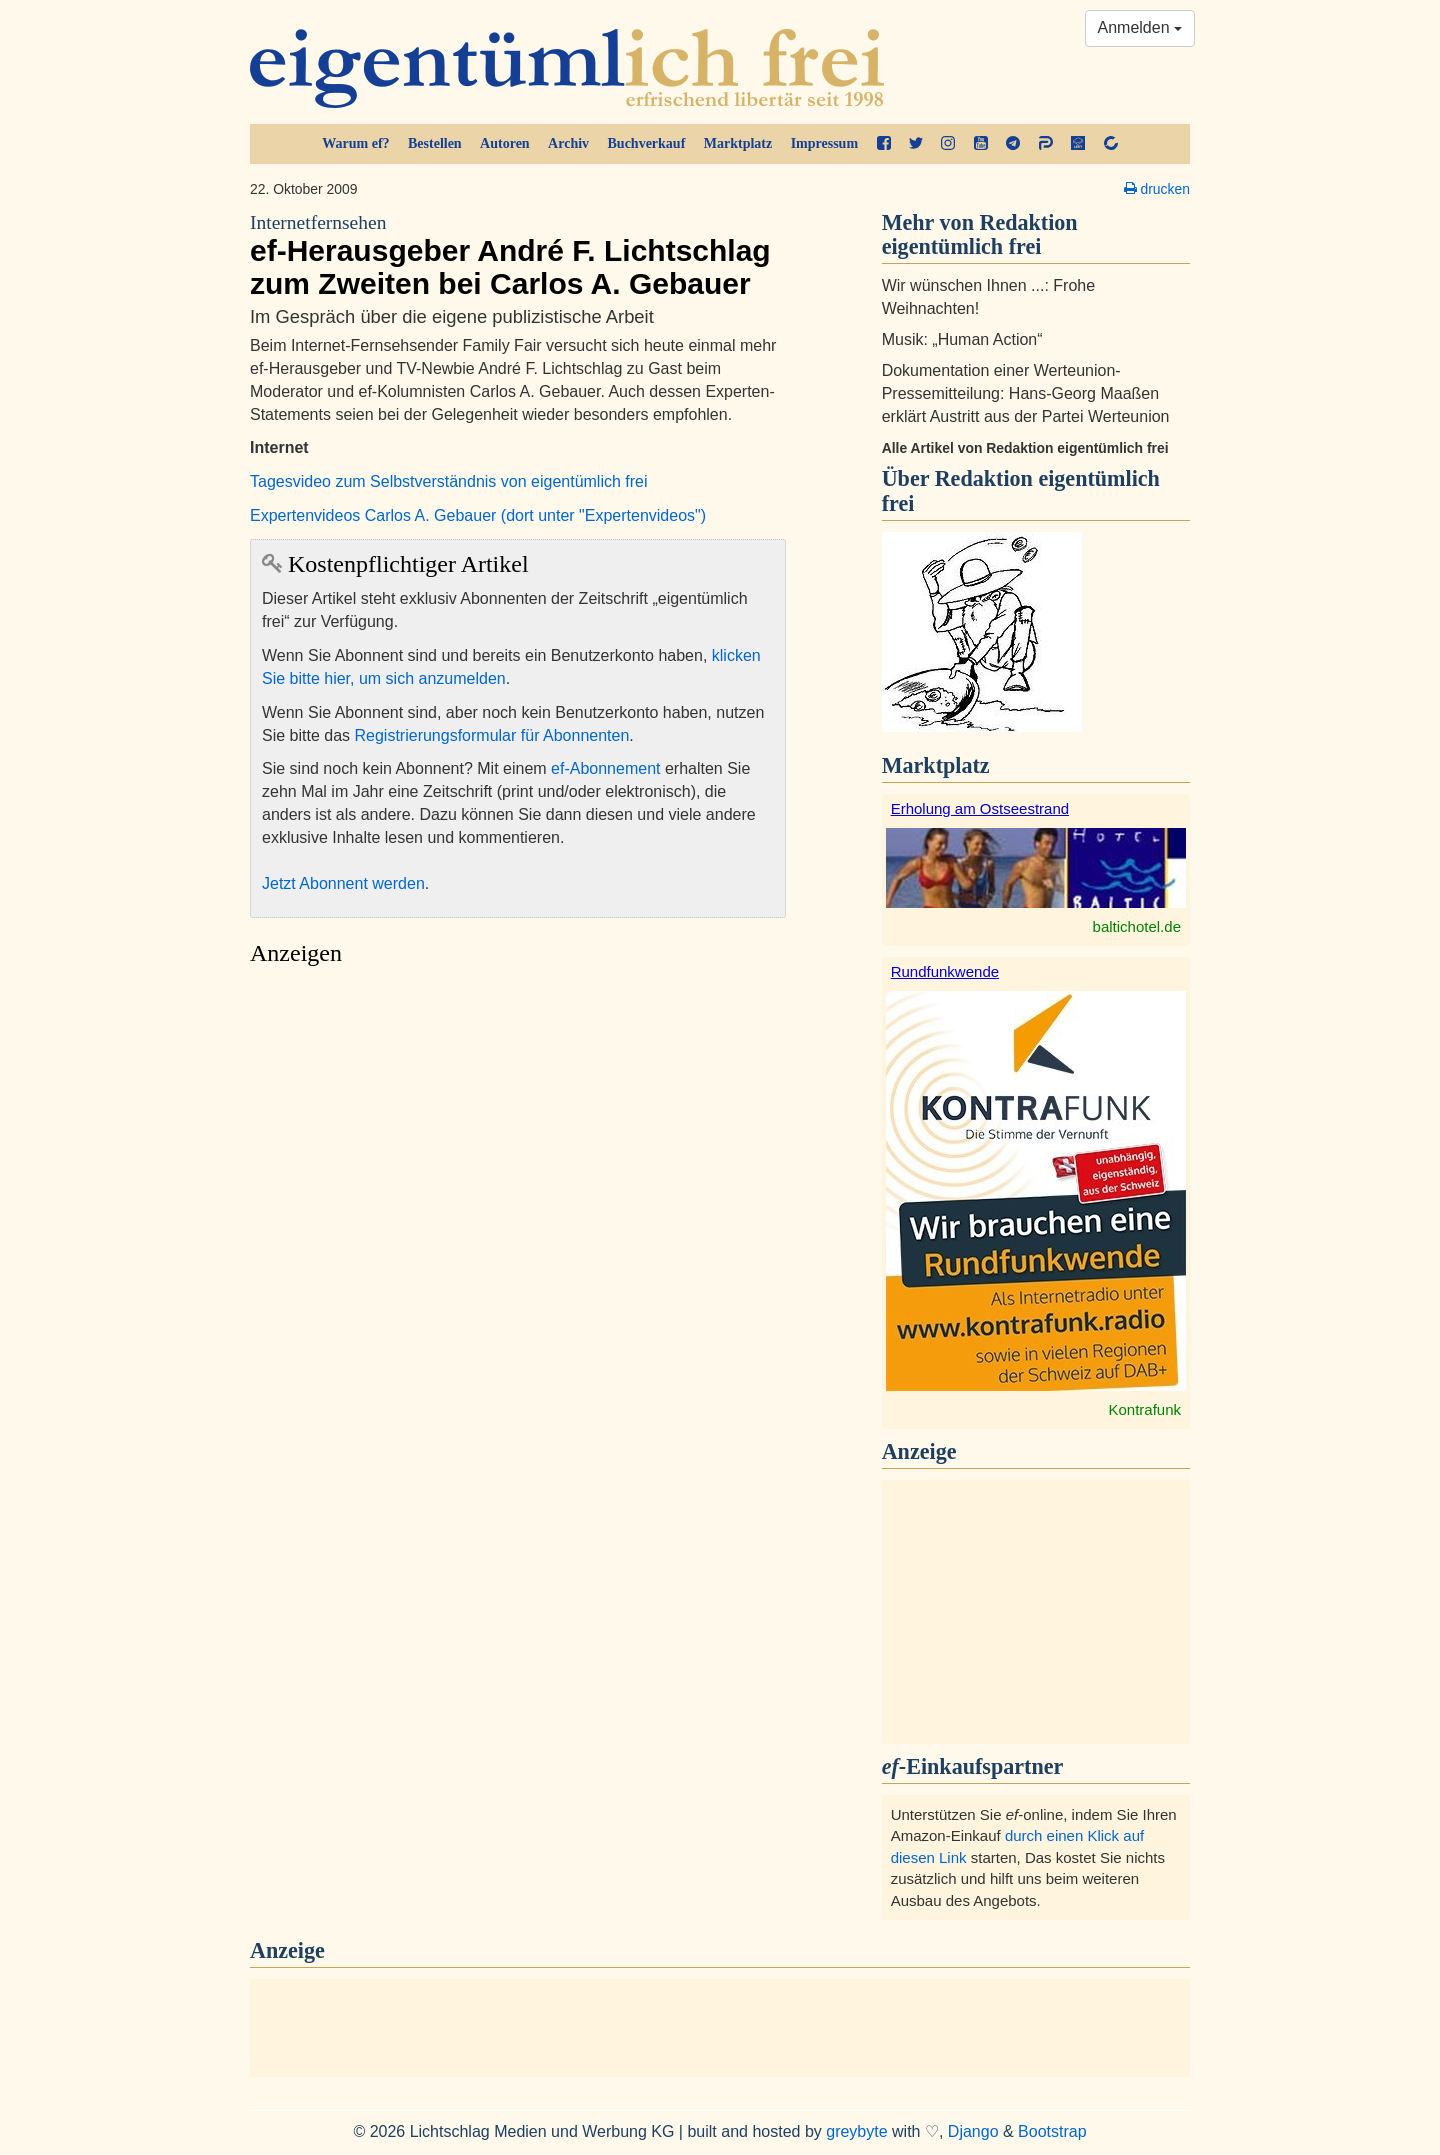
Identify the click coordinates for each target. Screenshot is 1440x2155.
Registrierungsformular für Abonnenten (492, 735)
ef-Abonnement (605, 768)
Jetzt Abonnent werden (343, 883)
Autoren (505, 143)
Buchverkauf (647, 143)
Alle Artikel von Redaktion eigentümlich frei (1025, 448)
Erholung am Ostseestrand (980, 808)
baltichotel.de (1137, 926)
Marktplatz (738, 143)
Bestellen (435, 143)
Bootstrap (1052, 2131)
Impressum (824, 143)
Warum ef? (355, 143)
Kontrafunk (1144, 1409)
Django (973, 2131)
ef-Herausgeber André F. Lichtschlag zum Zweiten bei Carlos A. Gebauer (518, 255)
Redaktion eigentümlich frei (1021, 490)
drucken (1157, 189)
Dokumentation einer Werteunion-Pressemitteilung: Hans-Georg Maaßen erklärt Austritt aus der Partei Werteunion (1026, 393)
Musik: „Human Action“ (962, 339)
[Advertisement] (518, 1165)
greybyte (856, 2131)
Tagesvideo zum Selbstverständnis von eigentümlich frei (449, 481)
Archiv (568, 143)
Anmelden (1140, 27)
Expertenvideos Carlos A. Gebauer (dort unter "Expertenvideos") (478, 515)
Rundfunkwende (945, 971)
